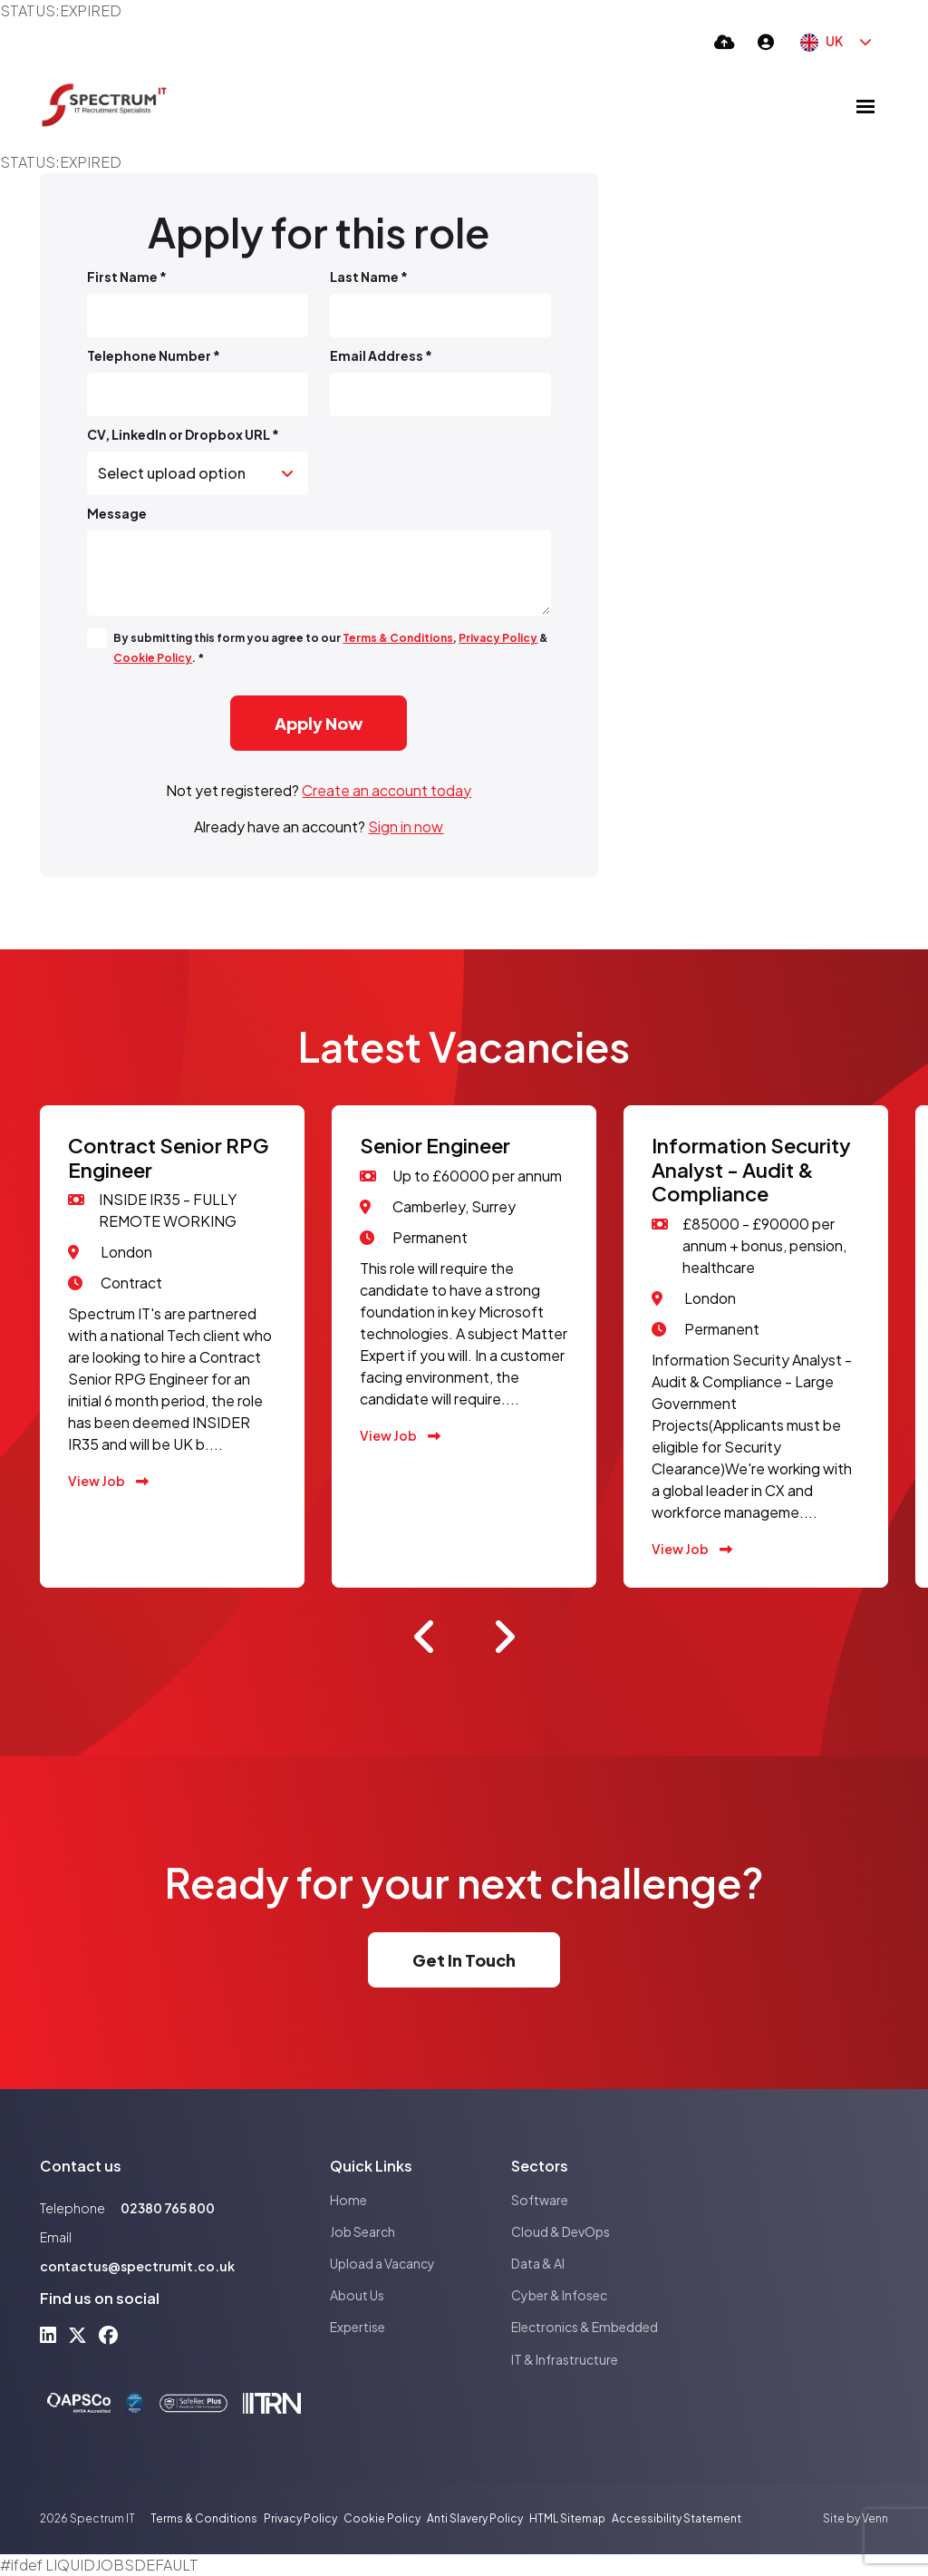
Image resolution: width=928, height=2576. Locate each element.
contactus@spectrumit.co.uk (137, 2266)
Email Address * (381, 355)
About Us (357, 2295)
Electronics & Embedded (584, 2326)
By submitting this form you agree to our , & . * (330, 648)
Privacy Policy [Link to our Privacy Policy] (300, 2518)
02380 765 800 (168, 2208)
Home (348, 2200)
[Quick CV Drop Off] (724, 41)
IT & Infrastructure (564, 2359)
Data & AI (538, 2263)
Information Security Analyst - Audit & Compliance (751, 1169)
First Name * (127, 276)
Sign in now (405, 826)
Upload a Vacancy (382, 2263)
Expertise (357, 2326)
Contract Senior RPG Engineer (168, 1156)
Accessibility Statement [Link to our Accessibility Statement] (676, 2518)
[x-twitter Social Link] (77, 2334)
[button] (424, 1637)
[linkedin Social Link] (48, 2334)
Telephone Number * (153, 355)
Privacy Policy (498, 638)
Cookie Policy (152, 658)
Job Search (362, 2231)
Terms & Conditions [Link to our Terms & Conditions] (203, 2518)
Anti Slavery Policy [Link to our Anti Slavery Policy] (475, 2518)
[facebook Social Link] (108, 2334)
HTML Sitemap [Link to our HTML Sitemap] (567, 2518)
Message (117, 513)
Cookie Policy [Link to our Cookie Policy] (381, 2518)
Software (539, 2200)
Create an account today (386, 790)
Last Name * (369, 276)
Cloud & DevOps (560, 2231)
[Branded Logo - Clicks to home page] (104, 106)
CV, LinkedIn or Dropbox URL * (183, 434)
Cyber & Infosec (559, 2295)
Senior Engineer (435, 1145)
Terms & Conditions (398, 638)
